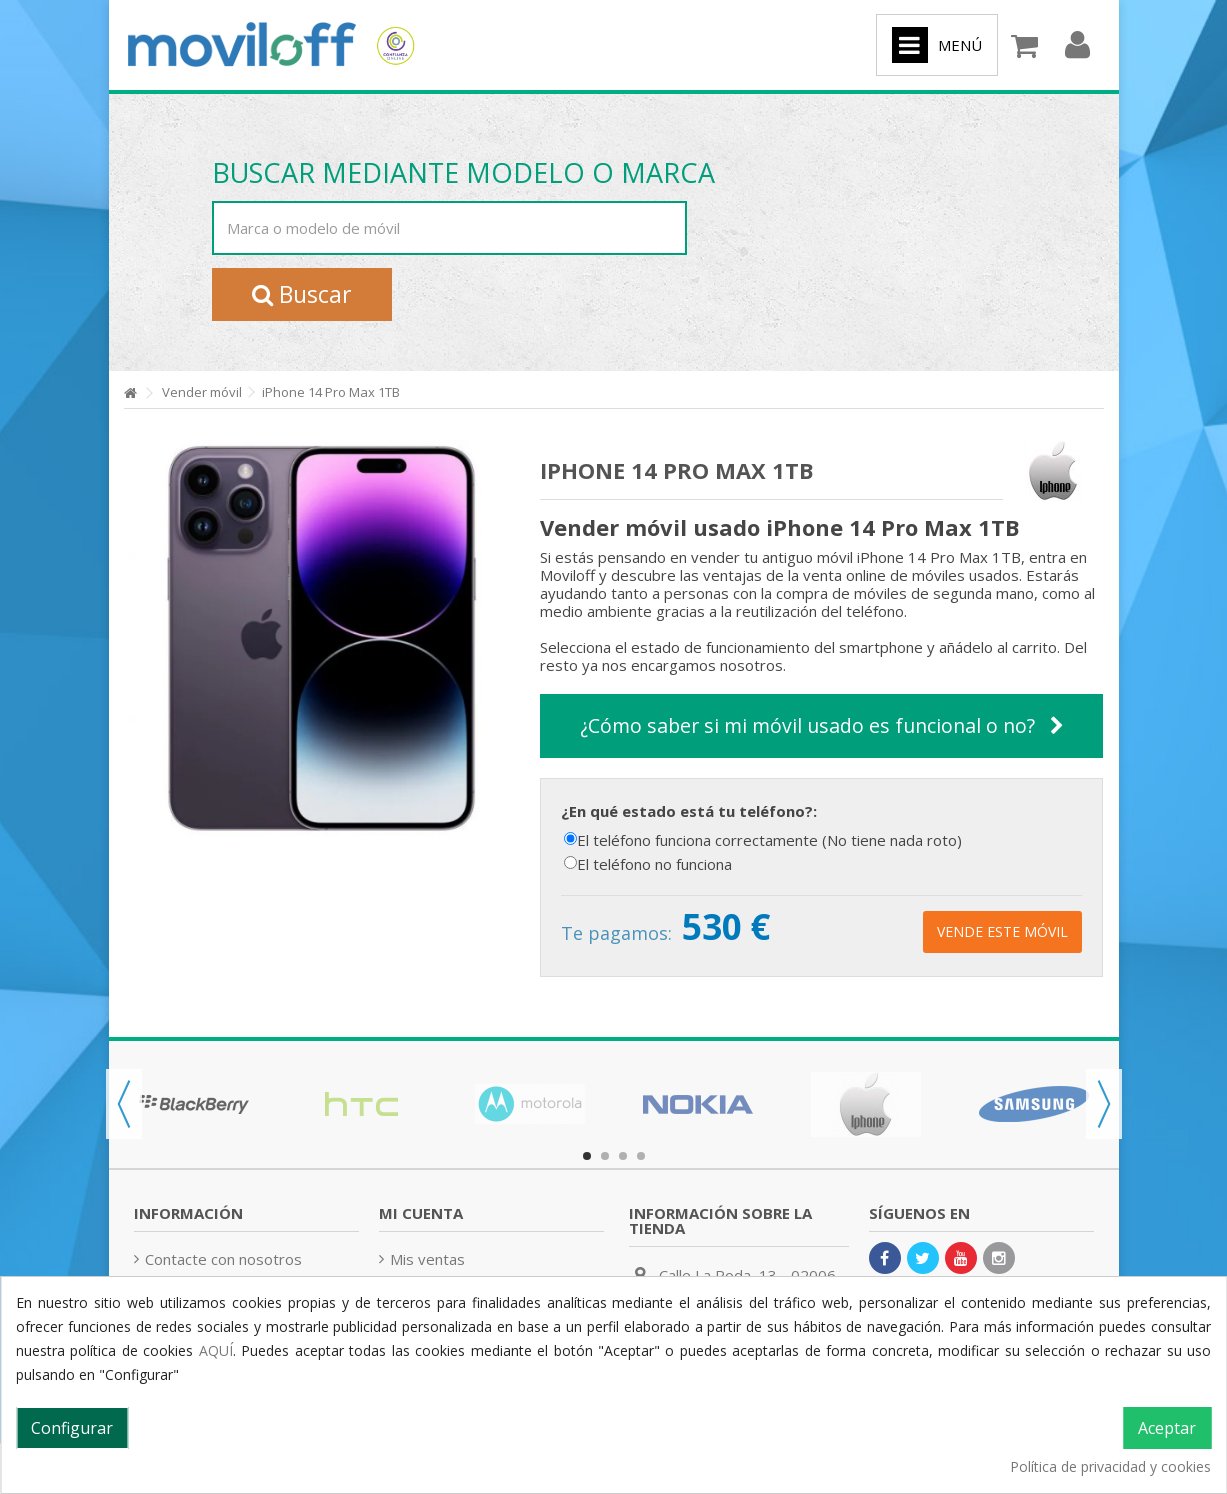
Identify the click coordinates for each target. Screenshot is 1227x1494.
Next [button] (1104, 1104)
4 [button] (641, 1156)
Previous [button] (124, 1104)
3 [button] (623, 1156)
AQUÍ (216, 1350)
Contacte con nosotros (223, 1259)
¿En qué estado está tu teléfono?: (691, 811)
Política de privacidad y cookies (1110, 1466)
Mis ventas (427, 1259)
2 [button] (605, 1156)
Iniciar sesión (1077, 45)
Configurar (72, 1428)
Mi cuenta (421, 1213)
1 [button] (587, 1156)
